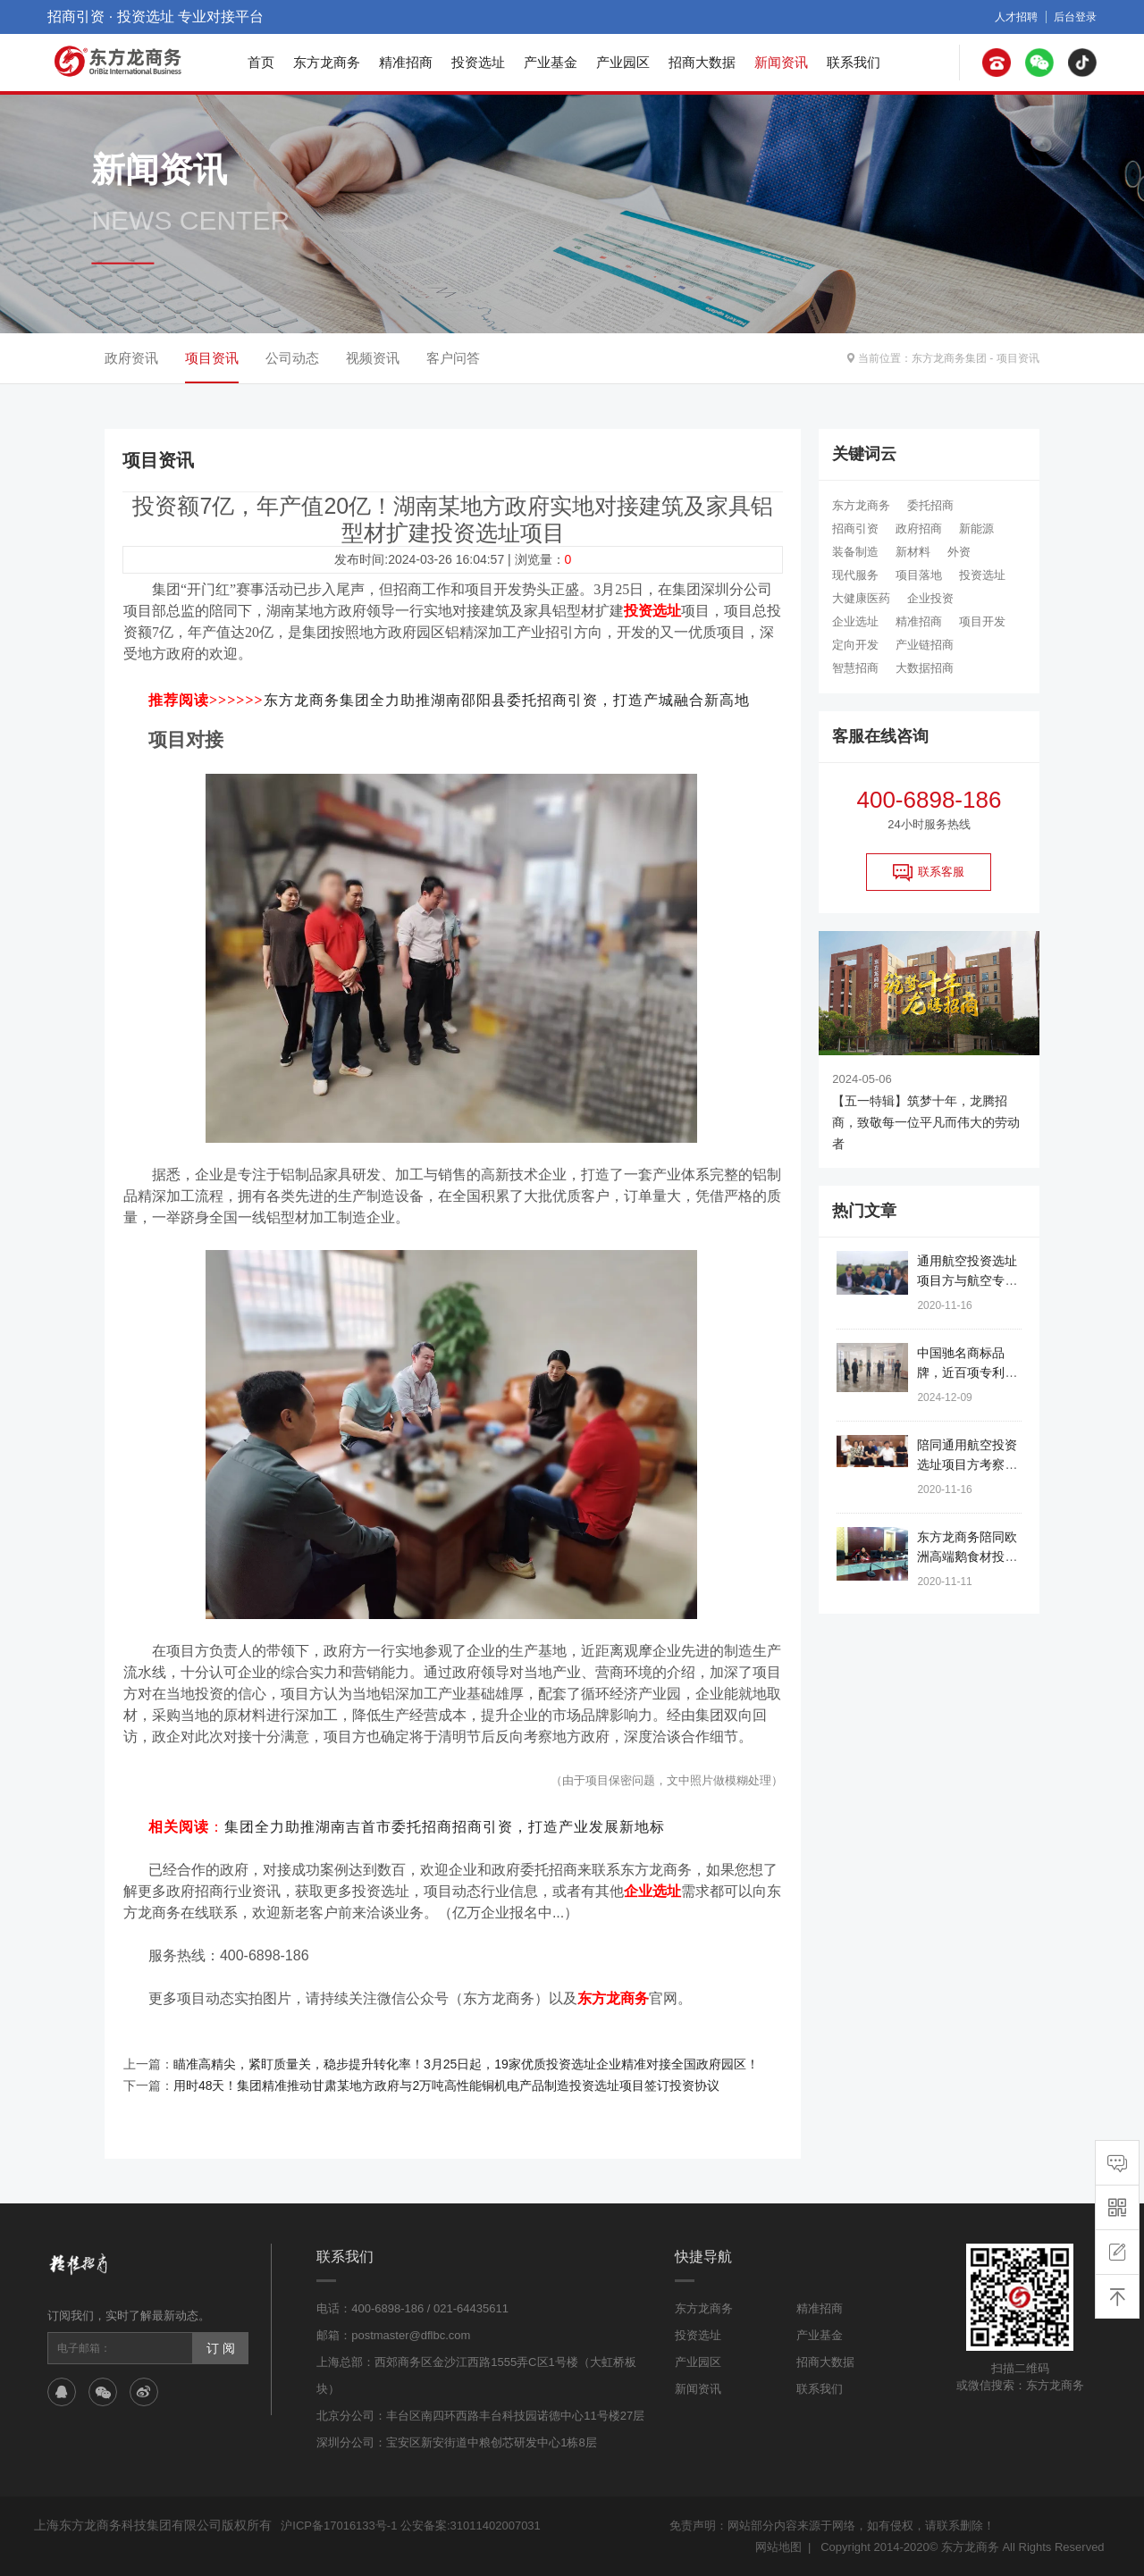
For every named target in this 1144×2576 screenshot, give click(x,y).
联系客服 (928, 872)
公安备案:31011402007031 (470, 2525)
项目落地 (919, 575)
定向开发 (855, 644)
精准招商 (406, 62)
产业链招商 (925, 644)
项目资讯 (1018, 358)
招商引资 (855, 528)
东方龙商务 (326, 62)
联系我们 (853, 62)
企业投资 (930, 598)
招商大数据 (702, 62)
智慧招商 (855, 668)
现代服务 (855, 575)
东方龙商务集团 (949, 358)
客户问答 (453, 357)
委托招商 (930, 505)
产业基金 (550, 62)
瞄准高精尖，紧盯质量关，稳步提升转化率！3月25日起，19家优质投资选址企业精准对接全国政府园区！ (466, 2064)
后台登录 (1075, 17)
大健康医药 (861, 598)
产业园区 (623, 62)
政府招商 (919, 528)
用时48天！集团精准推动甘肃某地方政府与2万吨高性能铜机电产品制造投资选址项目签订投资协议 (446, 2085)
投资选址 (478, 62)
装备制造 (855, 551)
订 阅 (220, 2348)
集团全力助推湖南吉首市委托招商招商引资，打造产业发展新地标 (444, 1826)
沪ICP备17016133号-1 (339, 2525)
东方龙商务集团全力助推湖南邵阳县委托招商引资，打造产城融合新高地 (507, 700)
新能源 (976, 528)
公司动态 (292, 357)
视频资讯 (373, 357)
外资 (959, 551)
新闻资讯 (781, 62)
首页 (261, 62)
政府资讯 (131, 357)
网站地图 (778, 2547)
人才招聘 (1016, 17)
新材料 (913, 551)
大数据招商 (925, 668)
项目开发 (982, 621)
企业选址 (855, 621)
